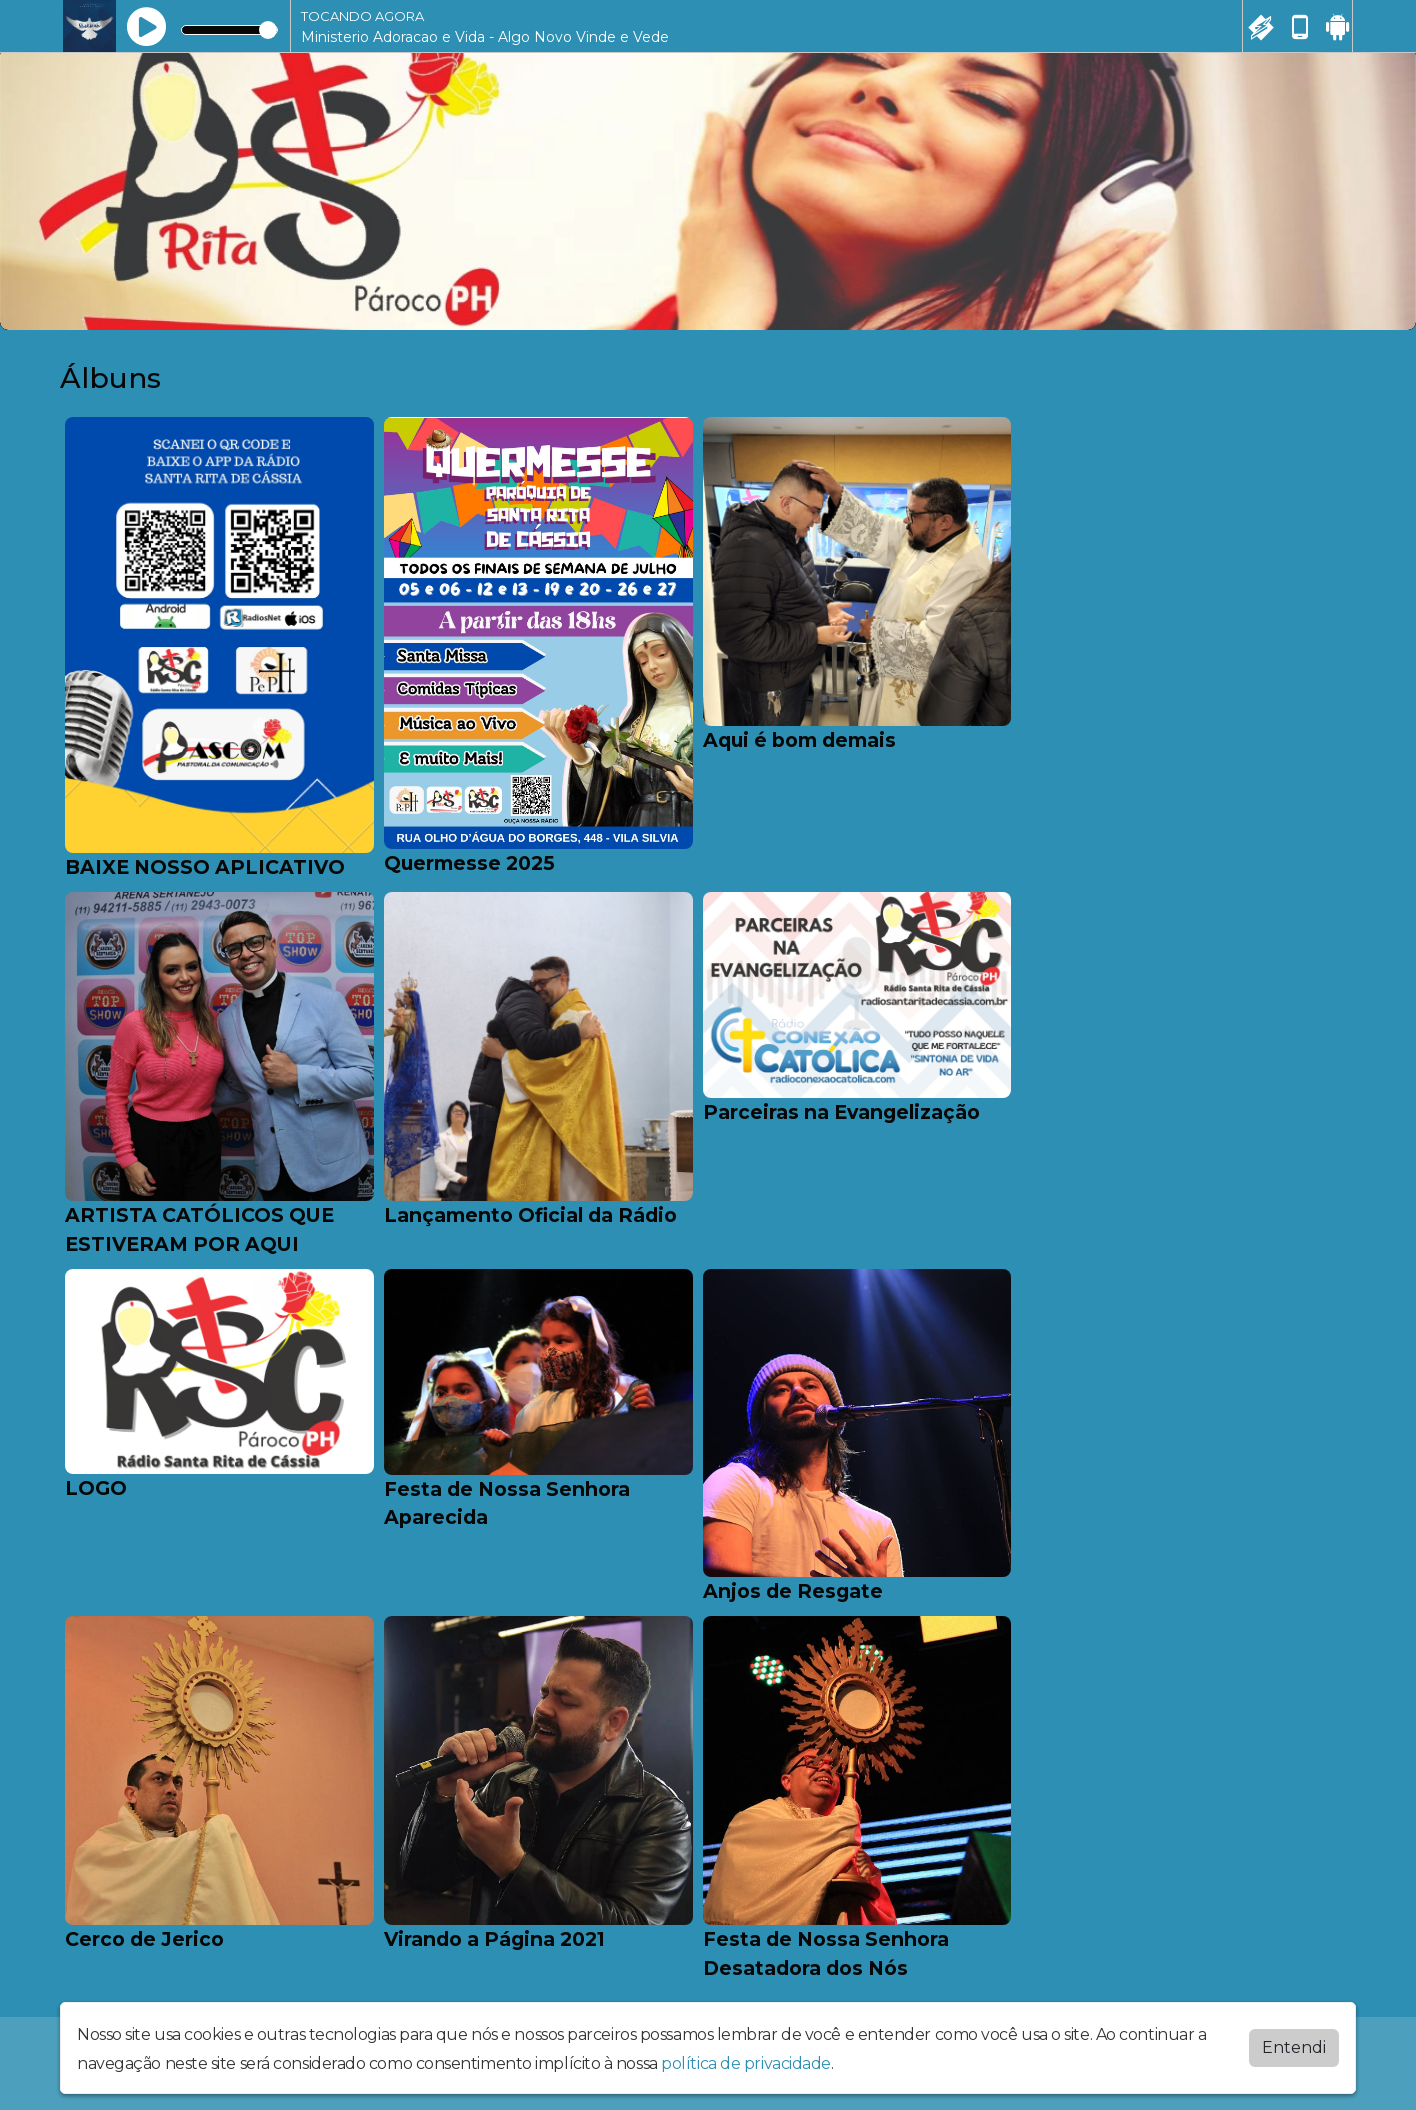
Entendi (1294, 2047)
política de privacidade (746, 2063)
